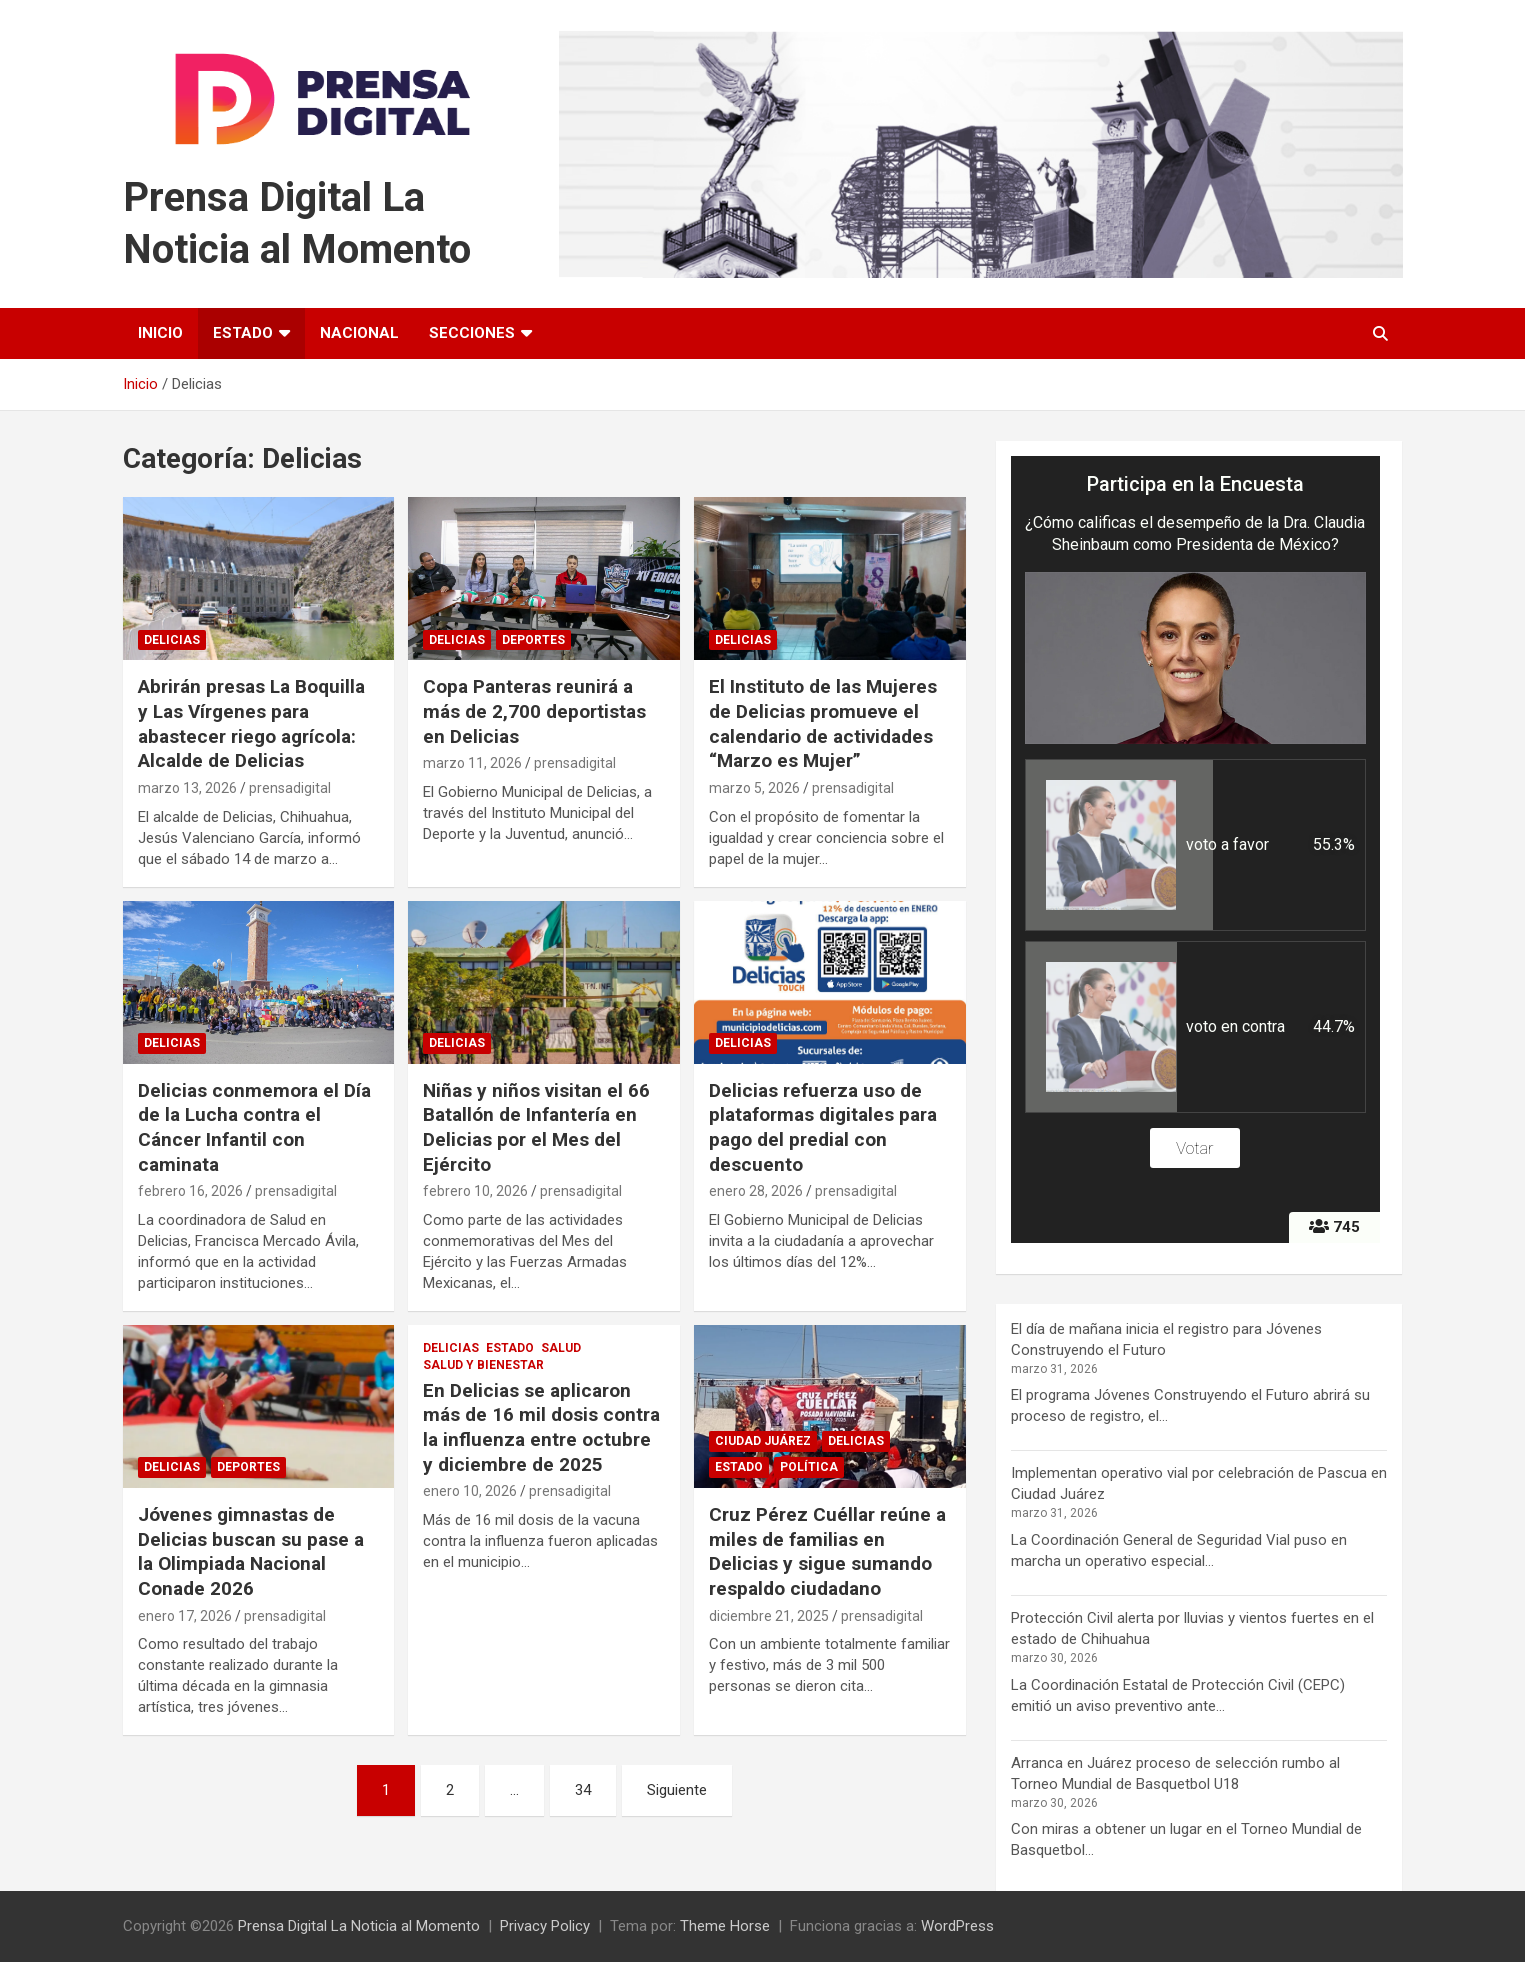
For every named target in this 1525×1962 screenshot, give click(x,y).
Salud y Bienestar (483, 1365)
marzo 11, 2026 (472, 763)
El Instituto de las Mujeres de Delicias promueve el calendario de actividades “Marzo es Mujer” (823, 723)
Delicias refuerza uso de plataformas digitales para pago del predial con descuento (823, 1127)
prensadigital (290, 788)
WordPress (957, 1926)
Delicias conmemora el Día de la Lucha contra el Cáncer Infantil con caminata (254, 1127)
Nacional (359, 333)
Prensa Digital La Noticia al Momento (359, 1926)
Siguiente (677, 1790)
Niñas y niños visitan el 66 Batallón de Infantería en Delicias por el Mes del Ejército (536, 1127)
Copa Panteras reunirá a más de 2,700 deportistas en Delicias (534, 711)
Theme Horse (725, 1926)
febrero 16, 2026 (190, 1191)
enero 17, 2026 (185, 1616)
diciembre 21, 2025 (769, 1616)
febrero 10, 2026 (475, 1191)
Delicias (172, 640)
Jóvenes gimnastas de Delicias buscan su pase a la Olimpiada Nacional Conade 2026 (251, 1551)
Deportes (533, 640)
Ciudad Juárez (763, 1441)
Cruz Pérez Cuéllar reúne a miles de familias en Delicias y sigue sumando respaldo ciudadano (827, 1551)
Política (809, 1467)
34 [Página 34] (583, 1790)
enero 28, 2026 (756, 1191)
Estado (243, 333)
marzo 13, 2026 (187, 788)
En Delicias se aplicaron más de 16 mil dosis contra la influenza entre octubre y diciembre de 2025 (541, 1427)
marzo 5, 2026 (754, 788)
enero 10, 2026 (470, 1491)
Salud (561, 1348)
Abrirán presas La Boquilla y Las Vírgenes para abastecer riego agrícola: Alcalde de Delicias (251, 723)
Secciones (472, 333)
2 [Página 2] (450, 1790)
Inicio (160, 333)
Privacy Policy (545, 1926)
